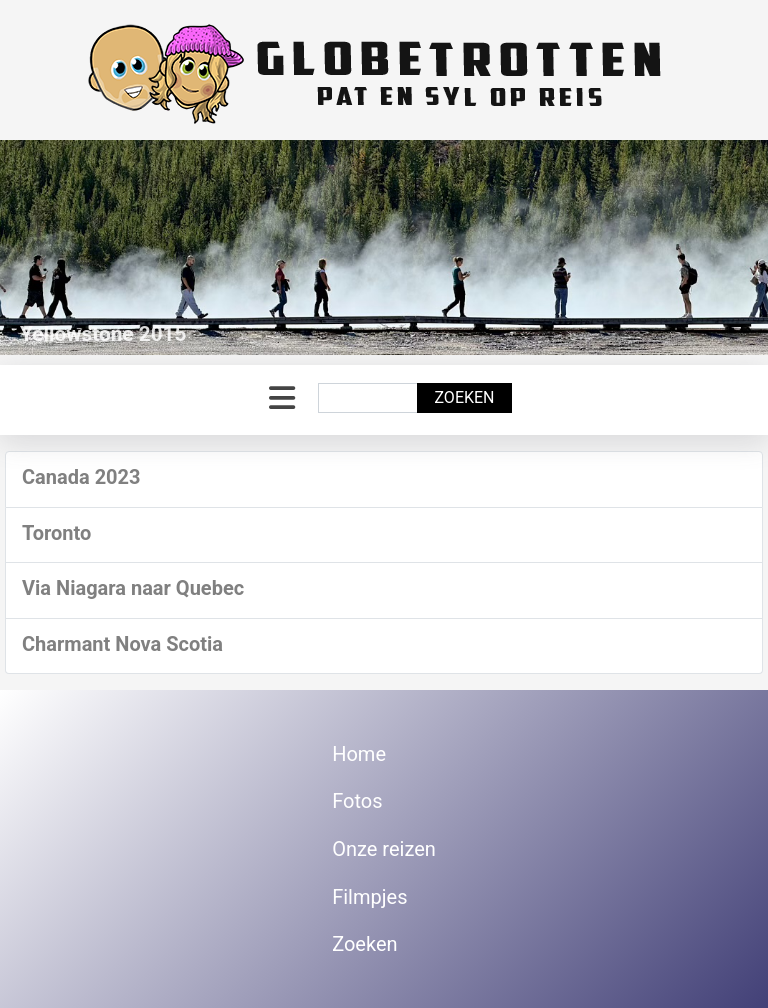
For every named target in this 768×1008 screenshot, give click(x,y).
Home (359, 754)
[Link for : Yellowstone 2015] (384, 247)
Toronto (56, 533)
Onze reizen (384, 849)
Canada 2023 (81, 477)
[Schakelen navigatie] (282, 398)
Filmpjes (369, 897)
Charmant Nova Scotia (122, 644)
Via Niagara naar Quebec (133, 588)
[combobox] (368, 398)
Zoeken (464, 397)
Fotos (357, 801)
